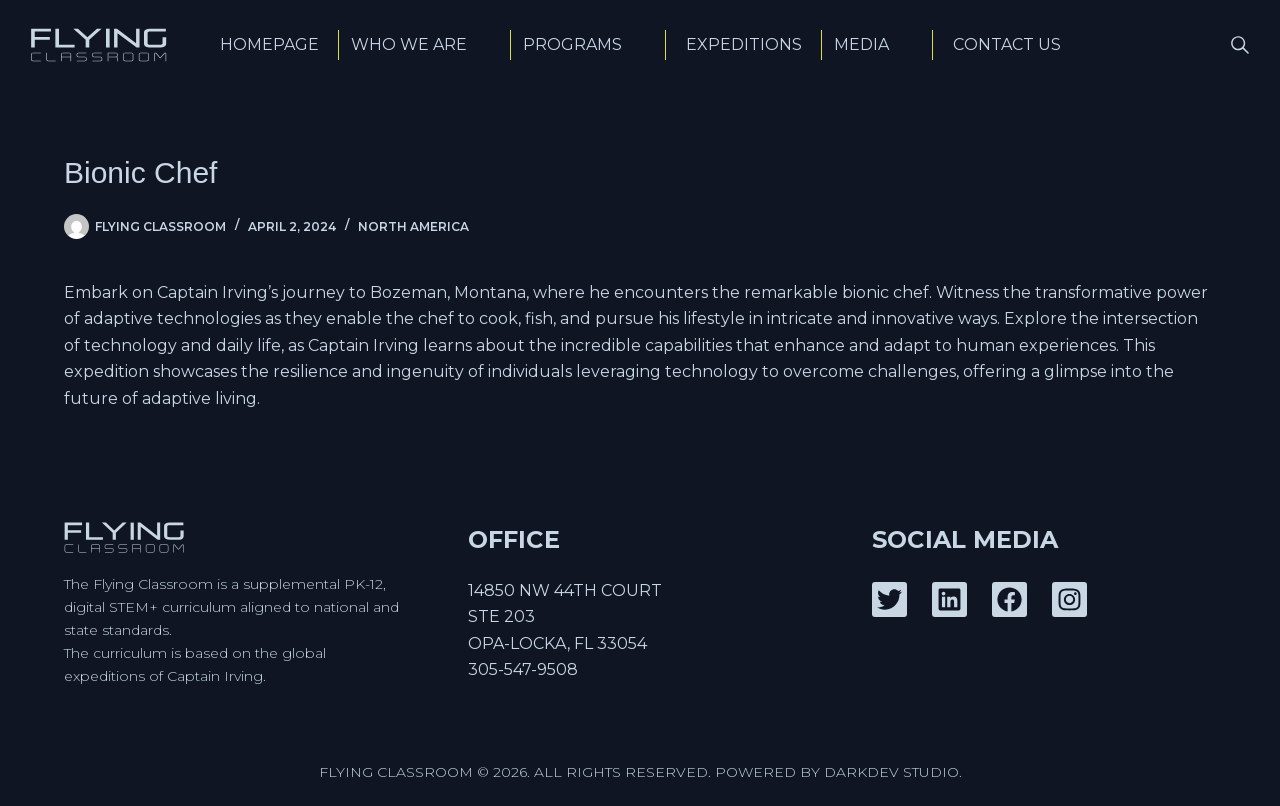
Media (877, 44)
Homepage (269, 44)
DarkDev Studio (891, 772)
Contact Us (1007, 44)
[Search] (1240, 45)
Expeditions (744, 44)
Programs (588, 44)
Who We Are (425, 44)
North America (413, 226)
